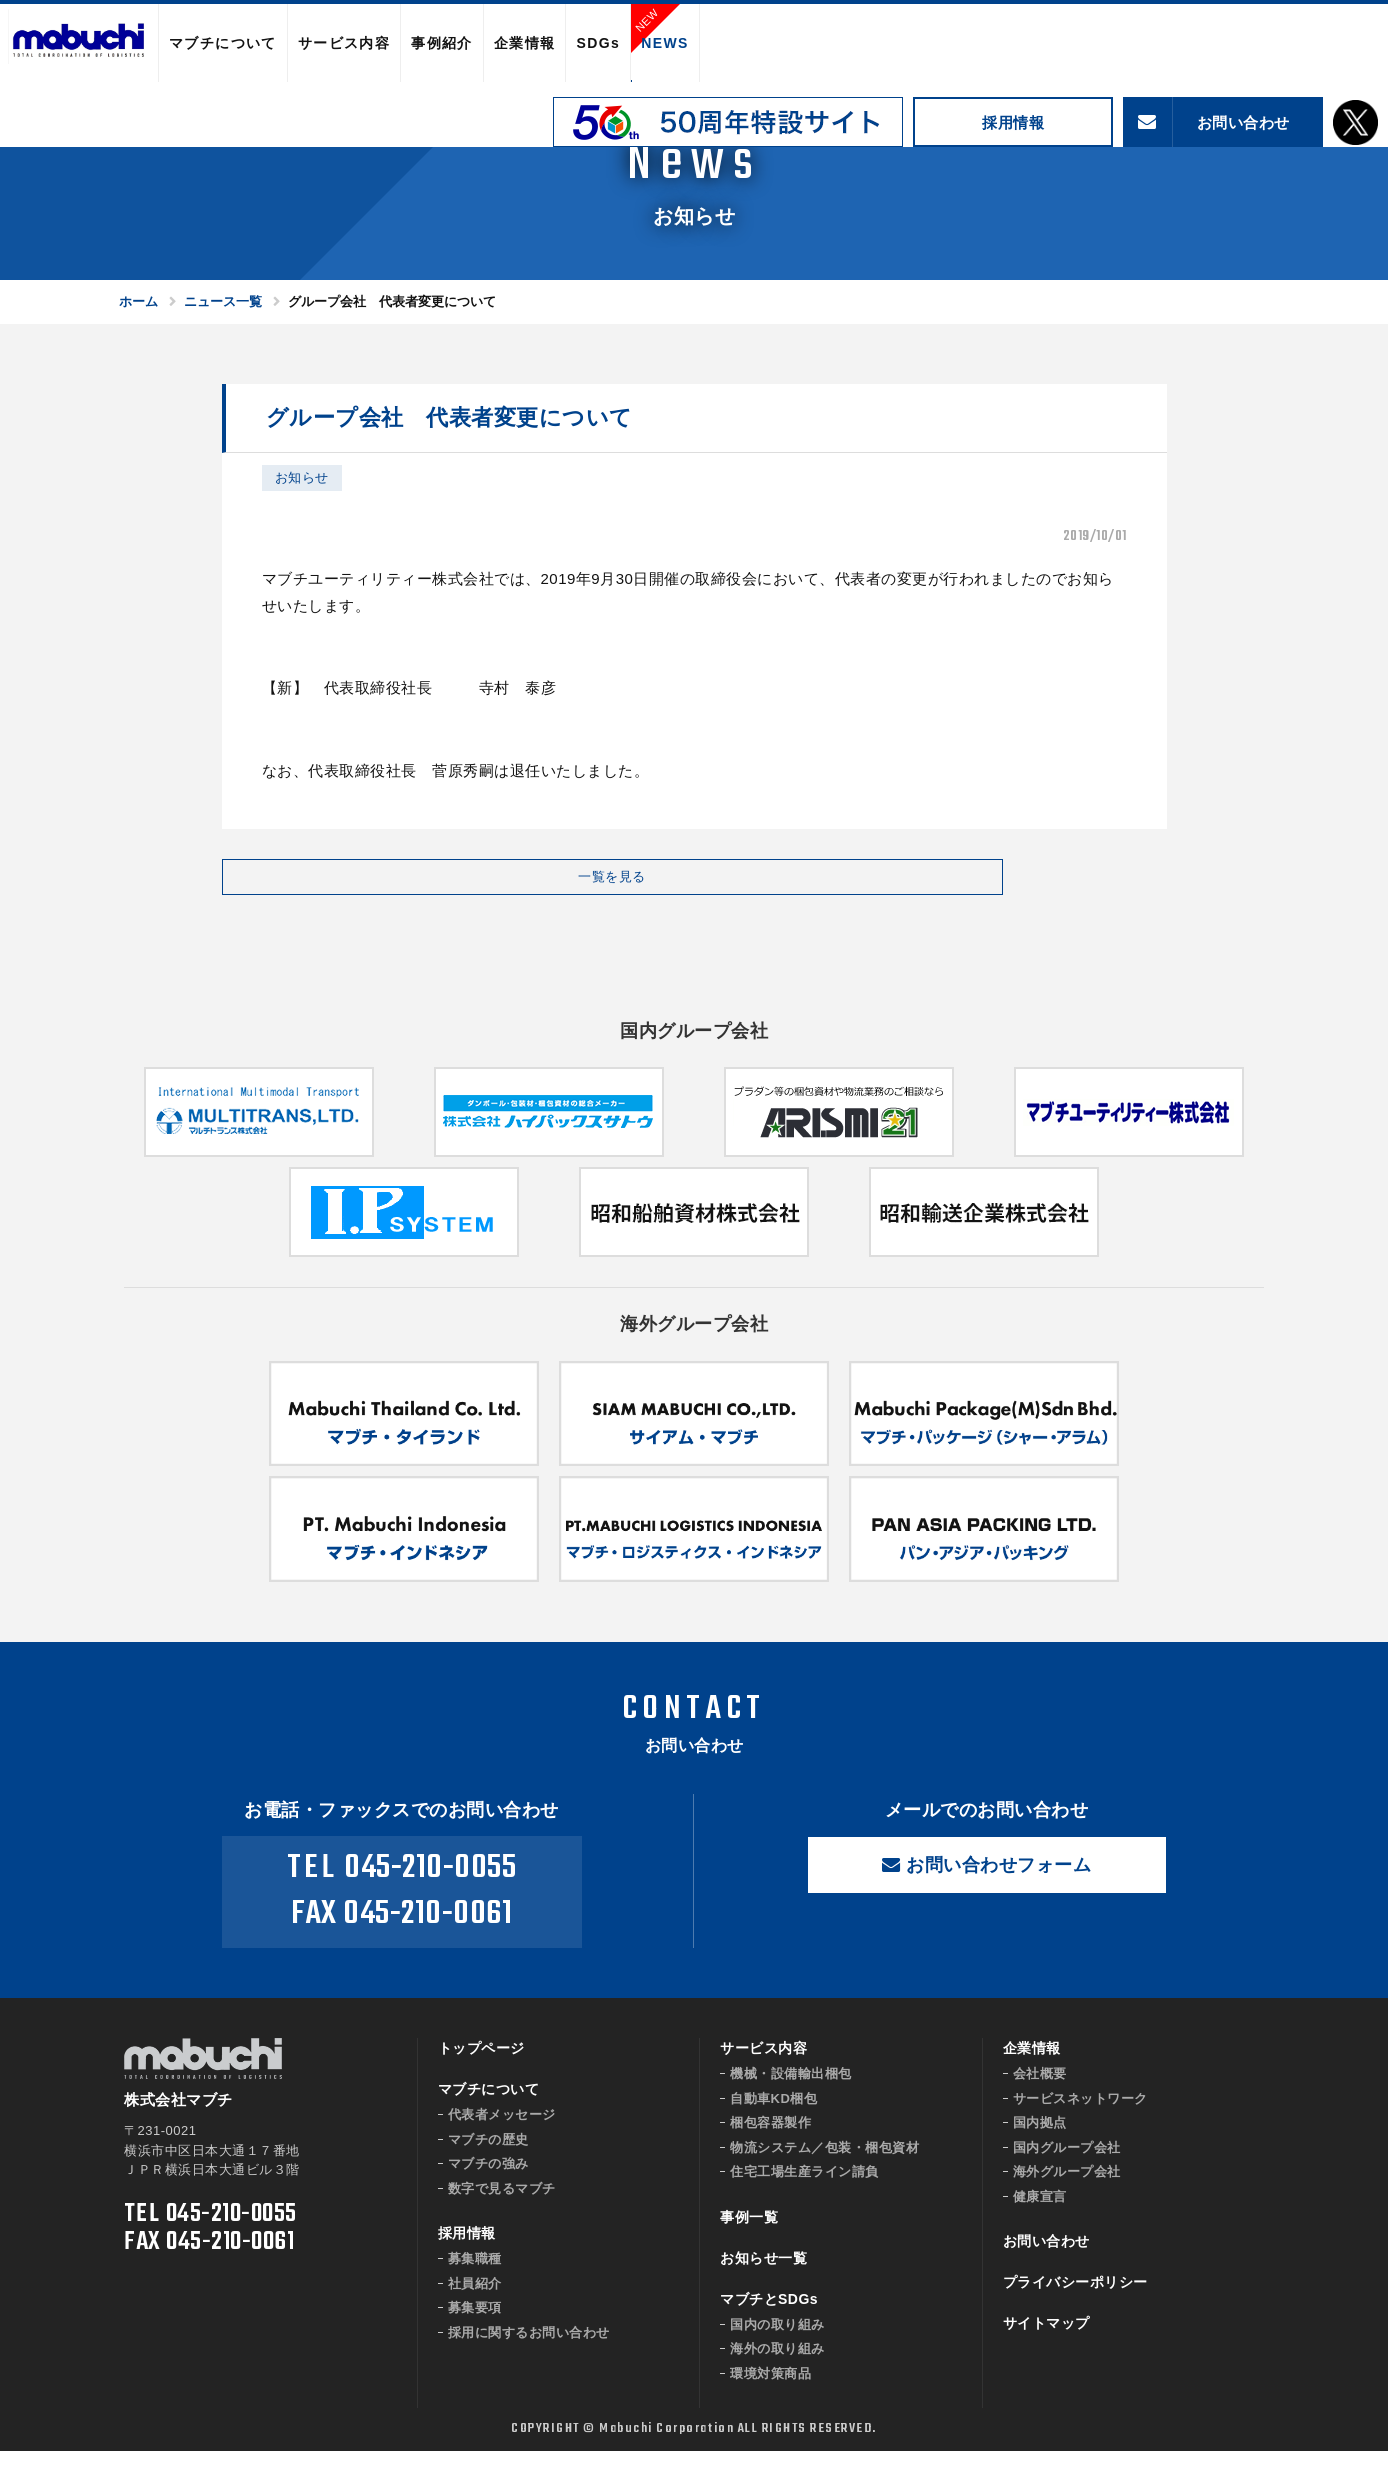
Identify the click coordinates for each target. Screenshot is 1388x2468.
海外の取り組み (777, 2365)
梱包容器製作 (770, 2139)
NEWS (665, 43)
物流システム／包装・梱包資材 (824, 2164)
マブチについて (223, 43)
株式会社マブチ (79, 44)
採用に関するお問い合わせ (529, 2349)
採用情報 (1013, 122)
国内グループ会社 (1067, 2164)
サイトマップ (1046, 2340)
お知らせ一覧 (763, 2275)
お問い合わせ (1046, 2258)
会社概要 (1040, 2090)
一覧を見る (382, 885)
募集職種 (475, 2275)
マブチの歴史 (488, 2156)
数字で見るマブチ (502, 2205)
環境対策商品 (770, 2390)
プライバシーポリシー (1075, 2299)
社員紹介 (475, 2300)
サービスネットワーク (1080, 2115)
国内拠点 (1040, 2139)
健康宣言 (1040, 2213)
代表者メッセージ (502, 2131)
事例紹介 (442, 43)
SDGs (598, 43)
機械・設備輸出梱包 (791, 2090)
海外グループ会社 (1067, 2188)
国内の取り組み (777, 2341)
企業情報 (525, 43)
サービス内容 (344, 43)
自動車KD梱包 (773, 2115)
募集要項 (475, 2324)
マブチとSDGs (769, 2316)
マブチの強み (488, 2180)
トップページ (481, 2065)
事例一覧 (749, 2234)
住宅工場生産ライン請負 (804, 2188)
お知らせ (302, 477)
